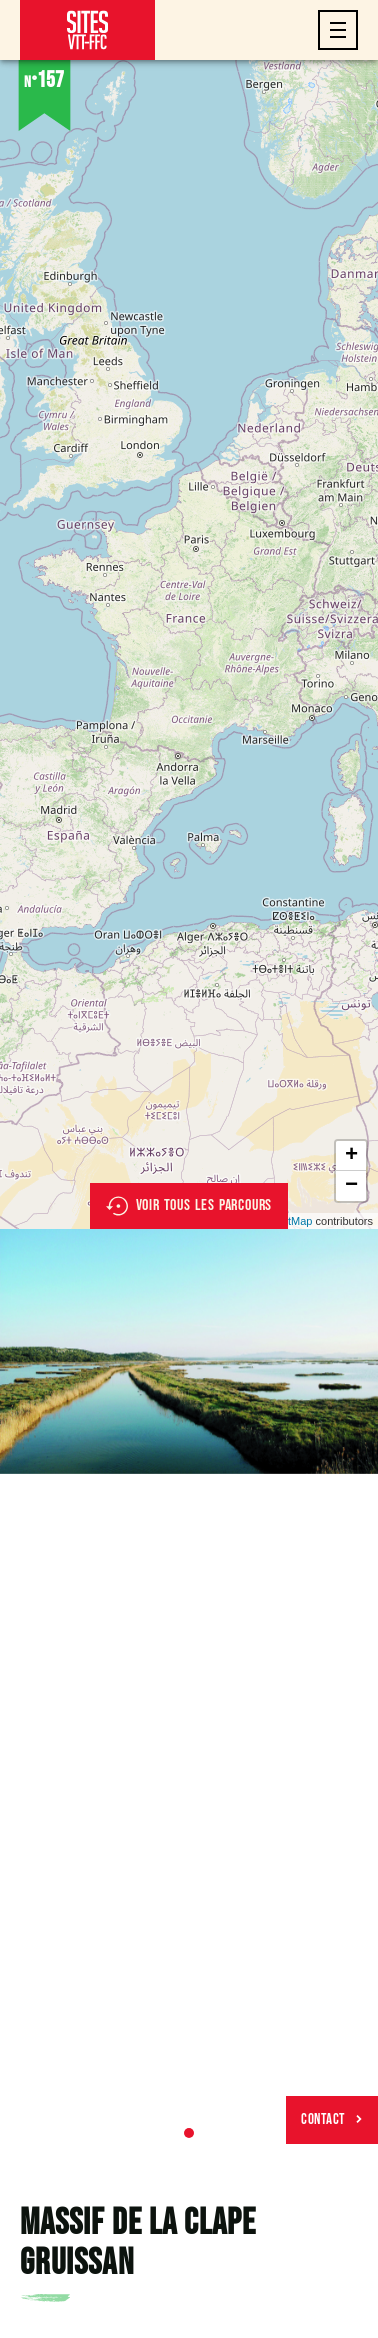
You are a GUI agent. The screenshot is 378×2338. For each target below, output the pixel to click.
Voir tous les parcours (189, 1206)
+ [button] (351, 1156)
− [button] (351, 1186)
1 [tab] (189, 2133)
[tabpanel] (189, 1351)
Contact (332, 2119)
